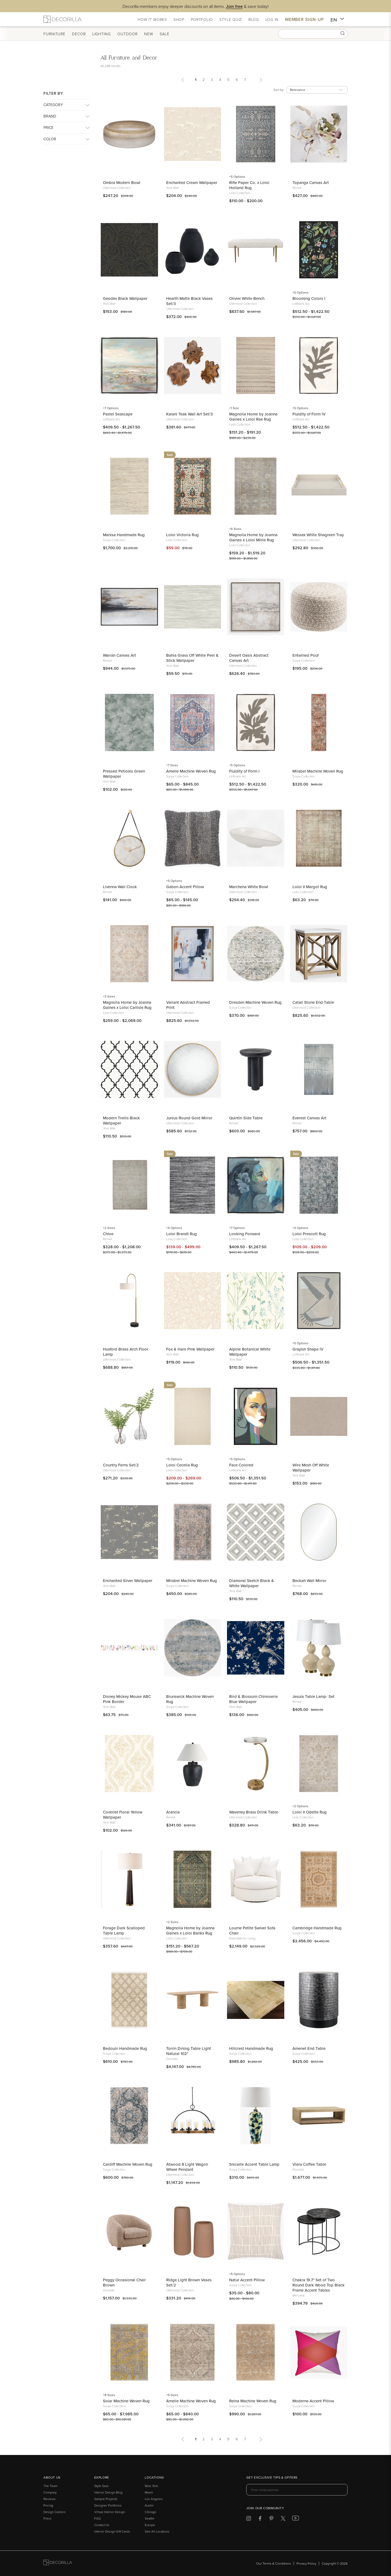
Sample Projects (105, 2498)
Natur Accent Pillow (247, 2279)
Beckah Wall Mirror (309, 1580)
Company (50, 2492)
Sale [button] (164, 33)
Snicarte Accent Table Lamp (254, 2164)
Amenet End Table (309, 2048)
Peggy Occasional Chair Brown (124, 2282)
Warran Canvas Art (119, 655)
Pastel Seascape (118, 414)
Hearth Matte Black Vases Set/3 (189, 301)
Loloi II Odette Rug (309, 1812)
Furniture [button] (54, 33)
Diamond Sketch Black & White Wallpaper (251, 1583)
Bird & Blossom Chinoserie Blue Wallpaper (253, 1699)
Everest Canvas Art (309, 1117)
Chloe (108, 1233)
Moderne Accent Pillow (313, 2400)
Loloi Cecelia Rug (182, 1465)
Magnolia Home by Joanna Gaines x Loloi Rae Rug (253, 416)
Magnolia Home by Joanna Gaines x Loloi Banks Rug (190, 1930)
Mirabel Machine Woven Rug (317, 771)
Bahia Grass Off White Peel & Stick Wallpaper (192, 658)
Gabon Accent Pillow (185, 886)
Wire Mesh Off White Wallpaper (310, 1467)
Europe (150, 2525)
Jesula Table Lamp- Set (313, 1696)
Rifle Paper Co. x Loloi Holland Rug (249, 185)
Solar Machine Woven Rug (126, 2400)
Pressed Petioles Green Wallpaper (124, 773)
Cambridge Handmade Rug (317, 1927)
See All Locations (157, 2531)
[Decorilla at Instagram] (248, 2519)
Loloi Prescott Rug (309, 1233)
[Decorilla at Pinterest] (271, 2519)
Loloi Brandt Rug (181, 1233)
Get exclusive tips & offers (272, 2478)
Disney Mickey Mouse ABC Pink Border (127, 1699)
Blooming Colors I (308, 298)
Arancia (173, 1812)
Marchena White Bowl (248, 886)
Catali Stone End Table (313, 1002)
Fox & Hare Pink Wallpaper (190, 1349)
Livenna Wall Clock (120, 886)
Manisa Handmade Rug (124, 534)
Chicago (150, 2512)
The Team (50, 2485)
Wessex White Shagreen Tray (318, 534)
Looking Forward (244, 1233)
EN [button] (337, 19)
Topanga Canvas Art (310, 182)
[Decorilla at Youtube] (295, 2519)
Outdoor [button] (127, 33)
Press (47, 2518)
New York (151, 2485)
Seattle (149, 2518)
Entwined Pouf (305, 655)
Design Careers (54, 2512)
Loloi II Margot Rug (309, 886)
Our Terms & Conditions (273, 2563)
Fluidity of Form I (244, 771)
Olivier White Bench (246, 298)
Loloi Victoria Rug (182, 534)
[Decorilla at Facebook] (260, 2519)
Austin (149, 2505)
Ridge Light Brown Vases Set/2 (189, 2282)
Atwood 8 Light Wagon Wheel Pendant (187, 2167)
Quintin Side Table (246, 1117)
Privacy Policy (306, 2563)
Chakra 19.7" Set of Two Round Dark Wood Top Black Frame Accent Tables (318, 2285)
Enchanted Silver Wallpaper (127, 1580)
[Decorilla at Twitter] (283, 2519)
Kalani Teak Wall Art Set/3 (189, 414)
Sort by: (278, 89)
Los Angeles (154, 2498)
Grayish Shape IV (307, 1349)
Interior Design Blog (108, 2492)
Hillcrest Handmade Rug (251, 2048)
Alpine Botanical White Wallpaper (249, 1351)
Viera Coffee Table (309, 2164)
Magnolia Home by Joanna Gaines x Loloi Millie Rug (253, 537)
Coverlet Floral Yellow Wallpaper (122, 1814)
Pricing (48, 2505)
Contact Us (101, 2525)
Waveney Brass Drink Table (253, 1812)
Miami (149, 2492)
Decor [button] (79, 33)
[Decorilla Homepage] (62, 19)
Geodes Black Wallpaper (125, 298)
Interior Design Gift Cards (112, 2531)
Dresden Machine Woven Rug (255, 1002)
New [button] (148, 33)
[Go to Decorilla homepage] (57, 2563)
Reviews (49, 2498)
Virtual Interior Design (109, 2512)
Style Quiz (101, 2485)
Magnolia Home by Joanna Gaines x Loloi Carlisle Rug (127, 1005)
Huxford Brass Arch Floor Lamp (125, 1351)
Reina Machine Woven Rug (252, 2400)
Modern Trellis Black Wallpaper (121, 1120)
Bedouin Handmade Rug (125, 2048)
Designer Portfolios (108, 2505)
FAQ (97, 2518)
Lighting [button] (101, 33)
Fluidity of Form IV (309, 414)
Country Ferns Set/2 (121, 1465)
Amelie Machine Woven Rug (191, 771)
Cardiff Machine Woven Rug (127, 2164)
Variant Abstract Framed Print (188, 1005)
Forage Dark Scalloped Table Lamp (124, 1930)
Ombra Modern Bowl (121, 182)
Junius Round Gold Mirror (189, 1117)
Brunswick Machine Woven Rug (190, 1699)
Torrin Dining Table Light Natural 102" (188, 2051)
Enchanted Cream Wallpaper (191, 182)
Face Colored (241, 1465)
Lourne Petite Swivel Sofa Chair (252, 1930)
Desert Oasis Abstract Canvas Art (249, 658)
